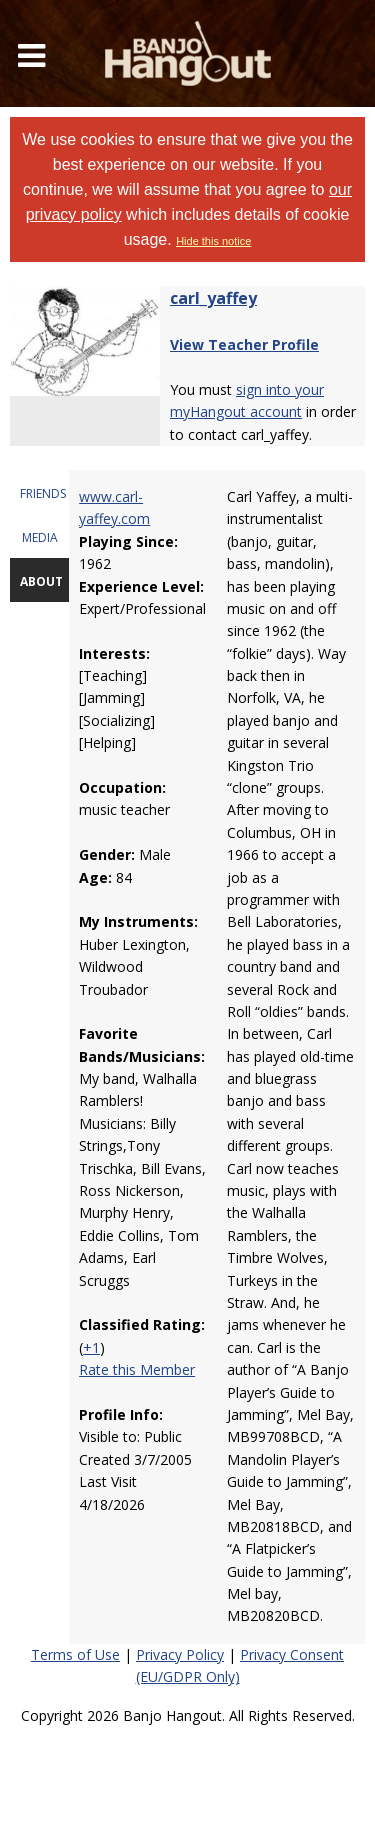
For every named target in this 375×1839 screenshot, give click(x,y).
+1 (91, 1347)
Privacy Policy (180, 1654)
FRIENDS (43, 493)
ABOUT (41, 581)
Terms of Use (75, 1654)
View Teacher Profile (244, 344)
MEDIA (40, 537)
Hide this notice (213, 241)
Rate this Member (137, 1369)
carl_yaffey (213, 298)
